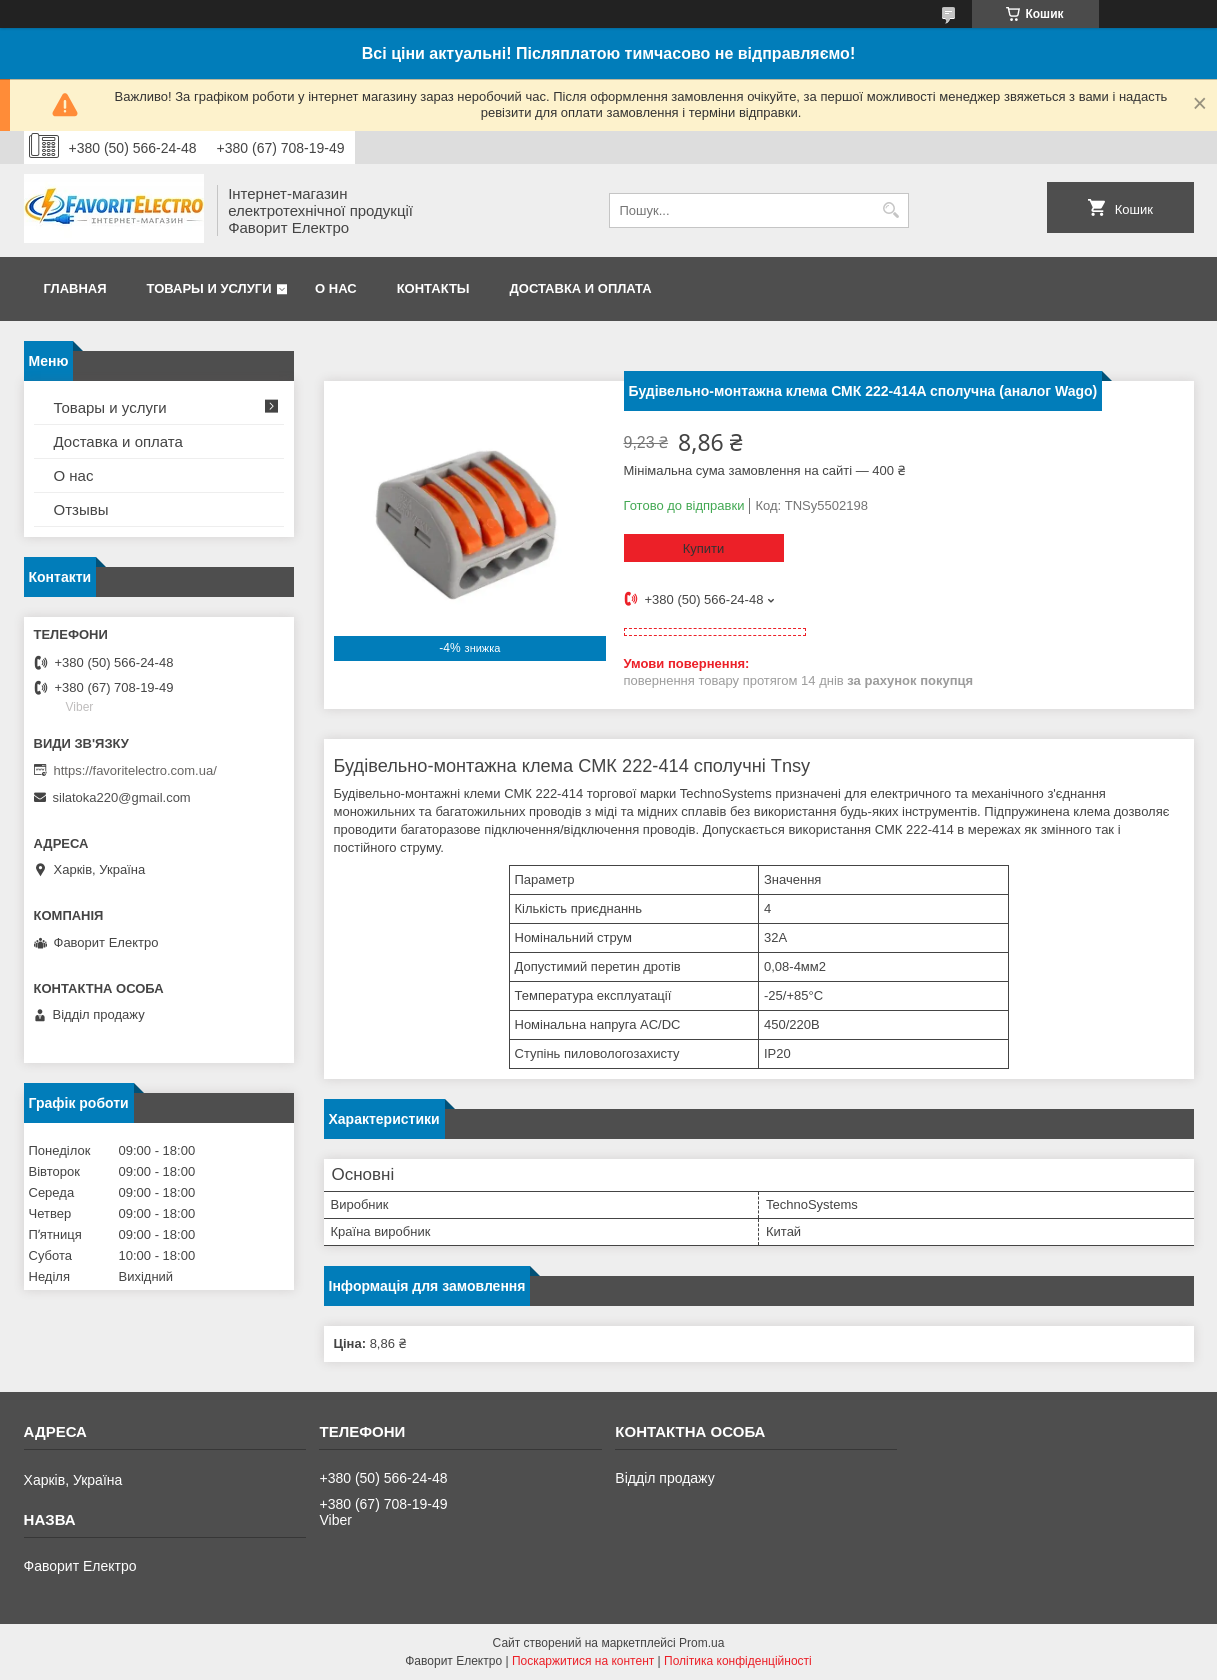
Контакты (433, 288)
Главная (75, 288)
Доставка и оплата (581, 288)
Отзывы (81, 509)
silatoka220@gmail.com (122, 797)
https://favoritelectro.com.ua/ (135, 770)
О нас (336, 288)
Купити (704, 548)
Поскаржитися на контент (583, 1661)
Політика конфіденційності (738, 1661)
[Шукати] (891, 210)
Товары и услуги (209, 288)
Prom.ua (701, 1643)
